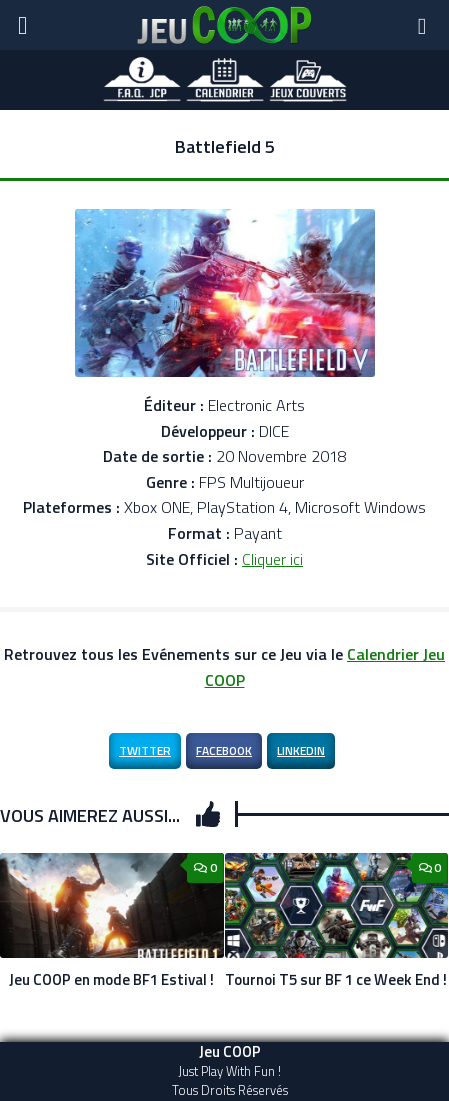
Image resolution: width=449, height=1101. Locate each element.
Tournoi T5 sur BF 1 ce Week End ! (336, 979)
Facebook (224, 750)
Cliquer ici (272, 559)
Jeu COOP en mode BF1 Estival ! (111, 979)
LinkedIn (301, 750)
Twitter (145, 750)
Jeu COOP (230, 1051)
